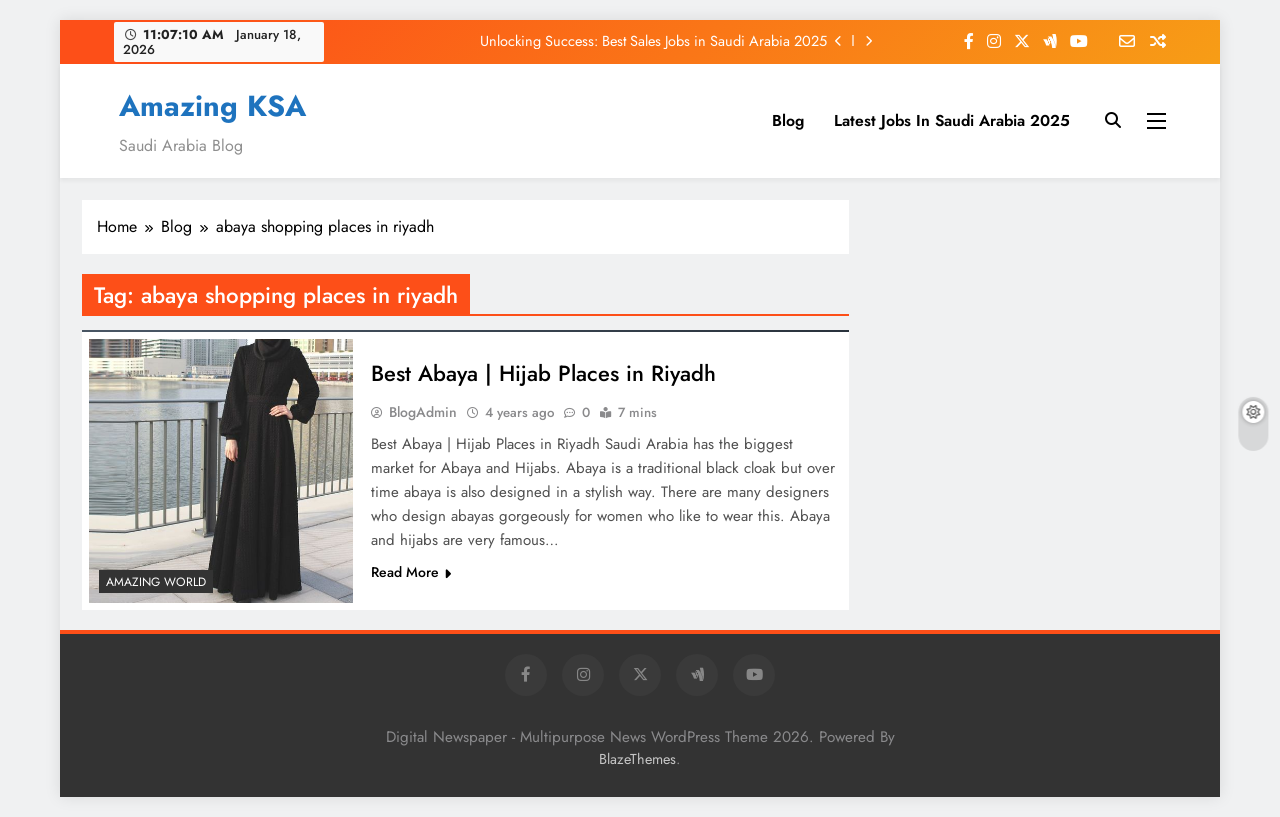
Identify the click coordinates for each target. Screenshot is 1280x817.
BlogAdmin (423, 412)
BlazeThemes (637, 759)
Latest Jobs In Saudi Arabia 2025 (952, 120)
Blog (788, 120)
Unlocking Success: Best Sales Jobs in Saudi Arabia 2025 (653, 41)
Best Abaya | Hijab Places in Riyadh (543, 373)
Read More (411, 572)
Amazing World (156, 582)
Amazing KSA (212, 106)
